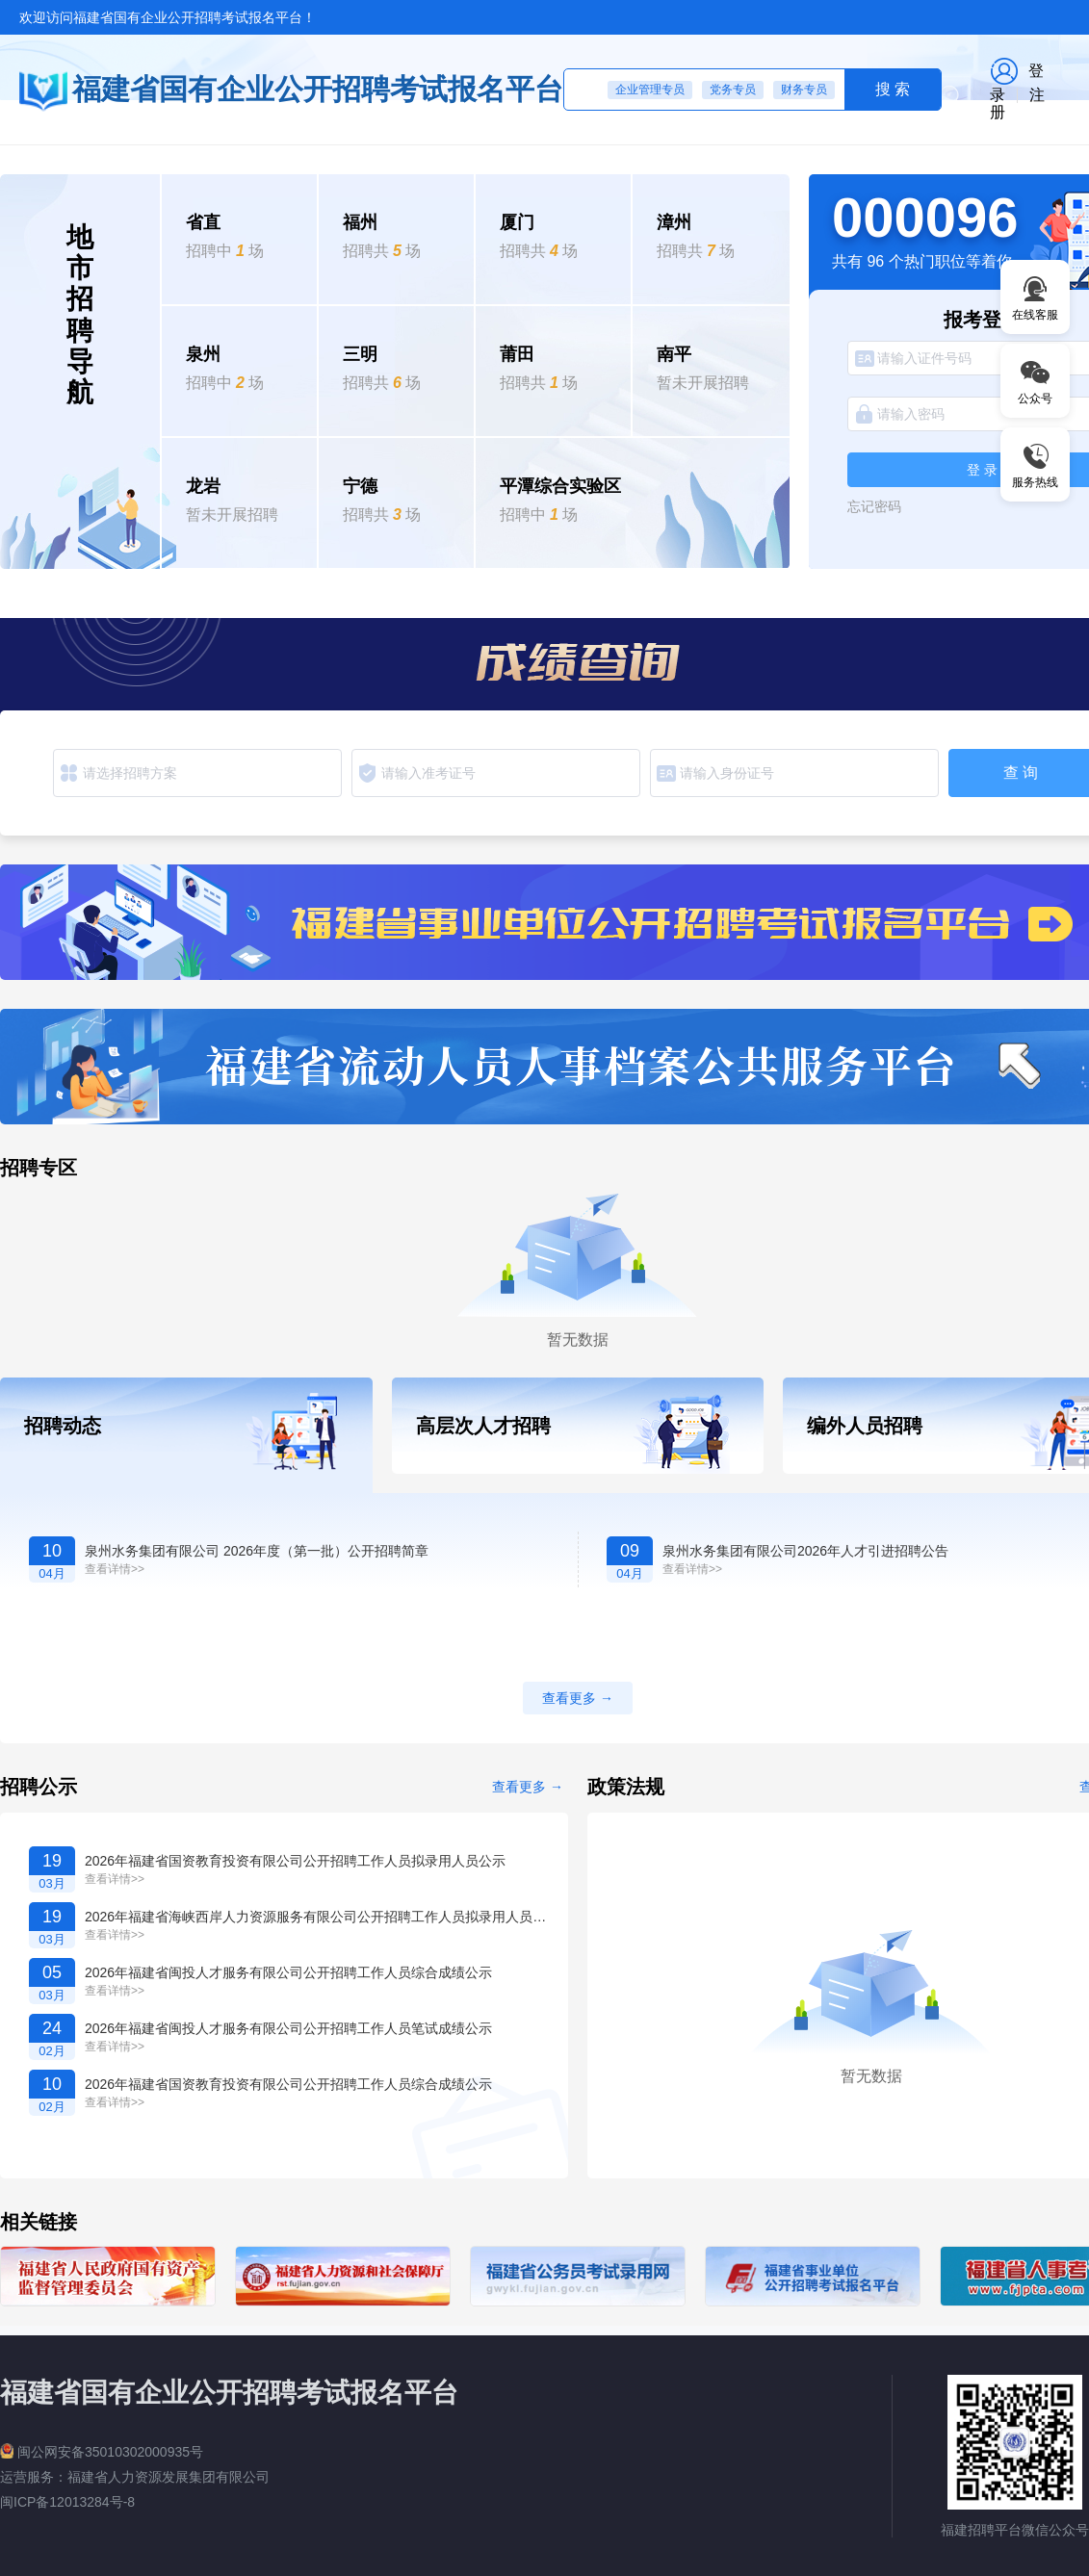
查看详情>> (114, 1569)
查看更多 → (527, 1786)
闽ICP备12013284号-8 (67, 2502)
